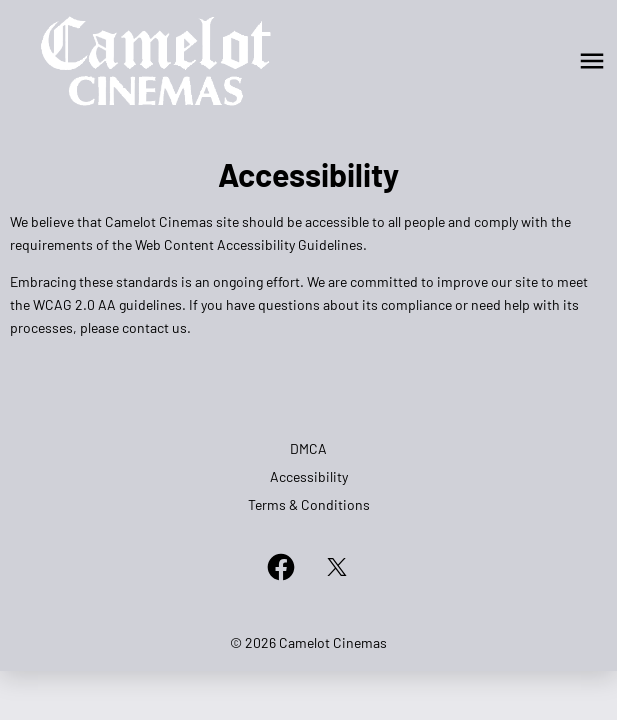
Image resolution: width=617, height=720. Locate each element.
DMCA (308, 448)
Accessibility (309, 476)
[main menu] (592, 61)
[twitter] (337, 567)
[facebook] (281, 567)
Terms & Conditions (309, 504)
